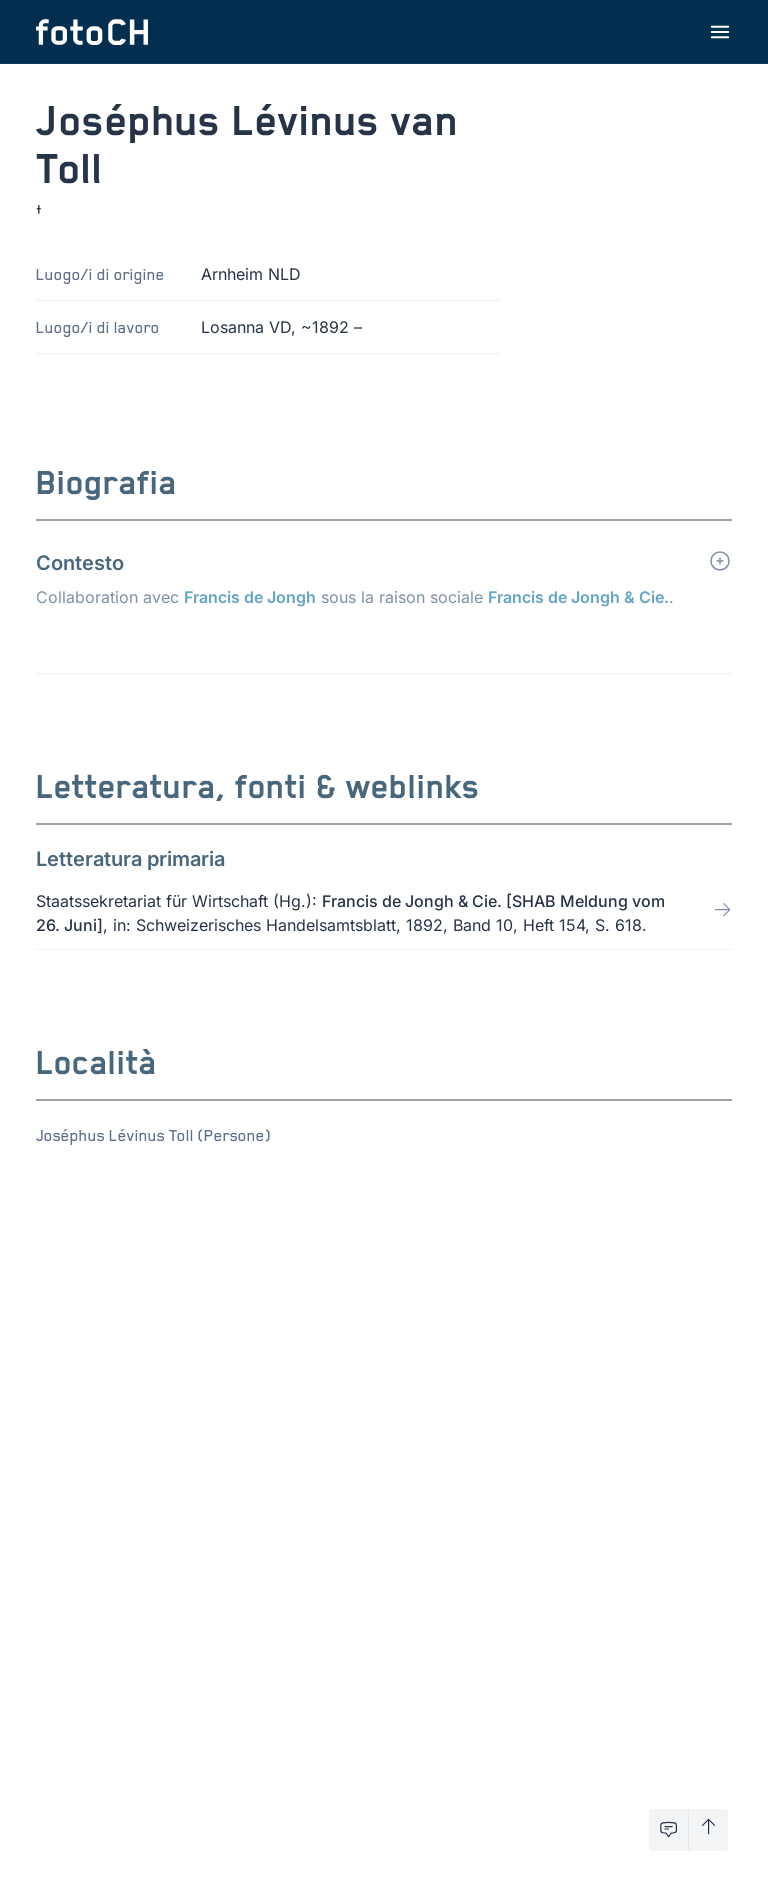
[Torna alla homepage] (92, 32)
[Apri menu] (720, 32)
